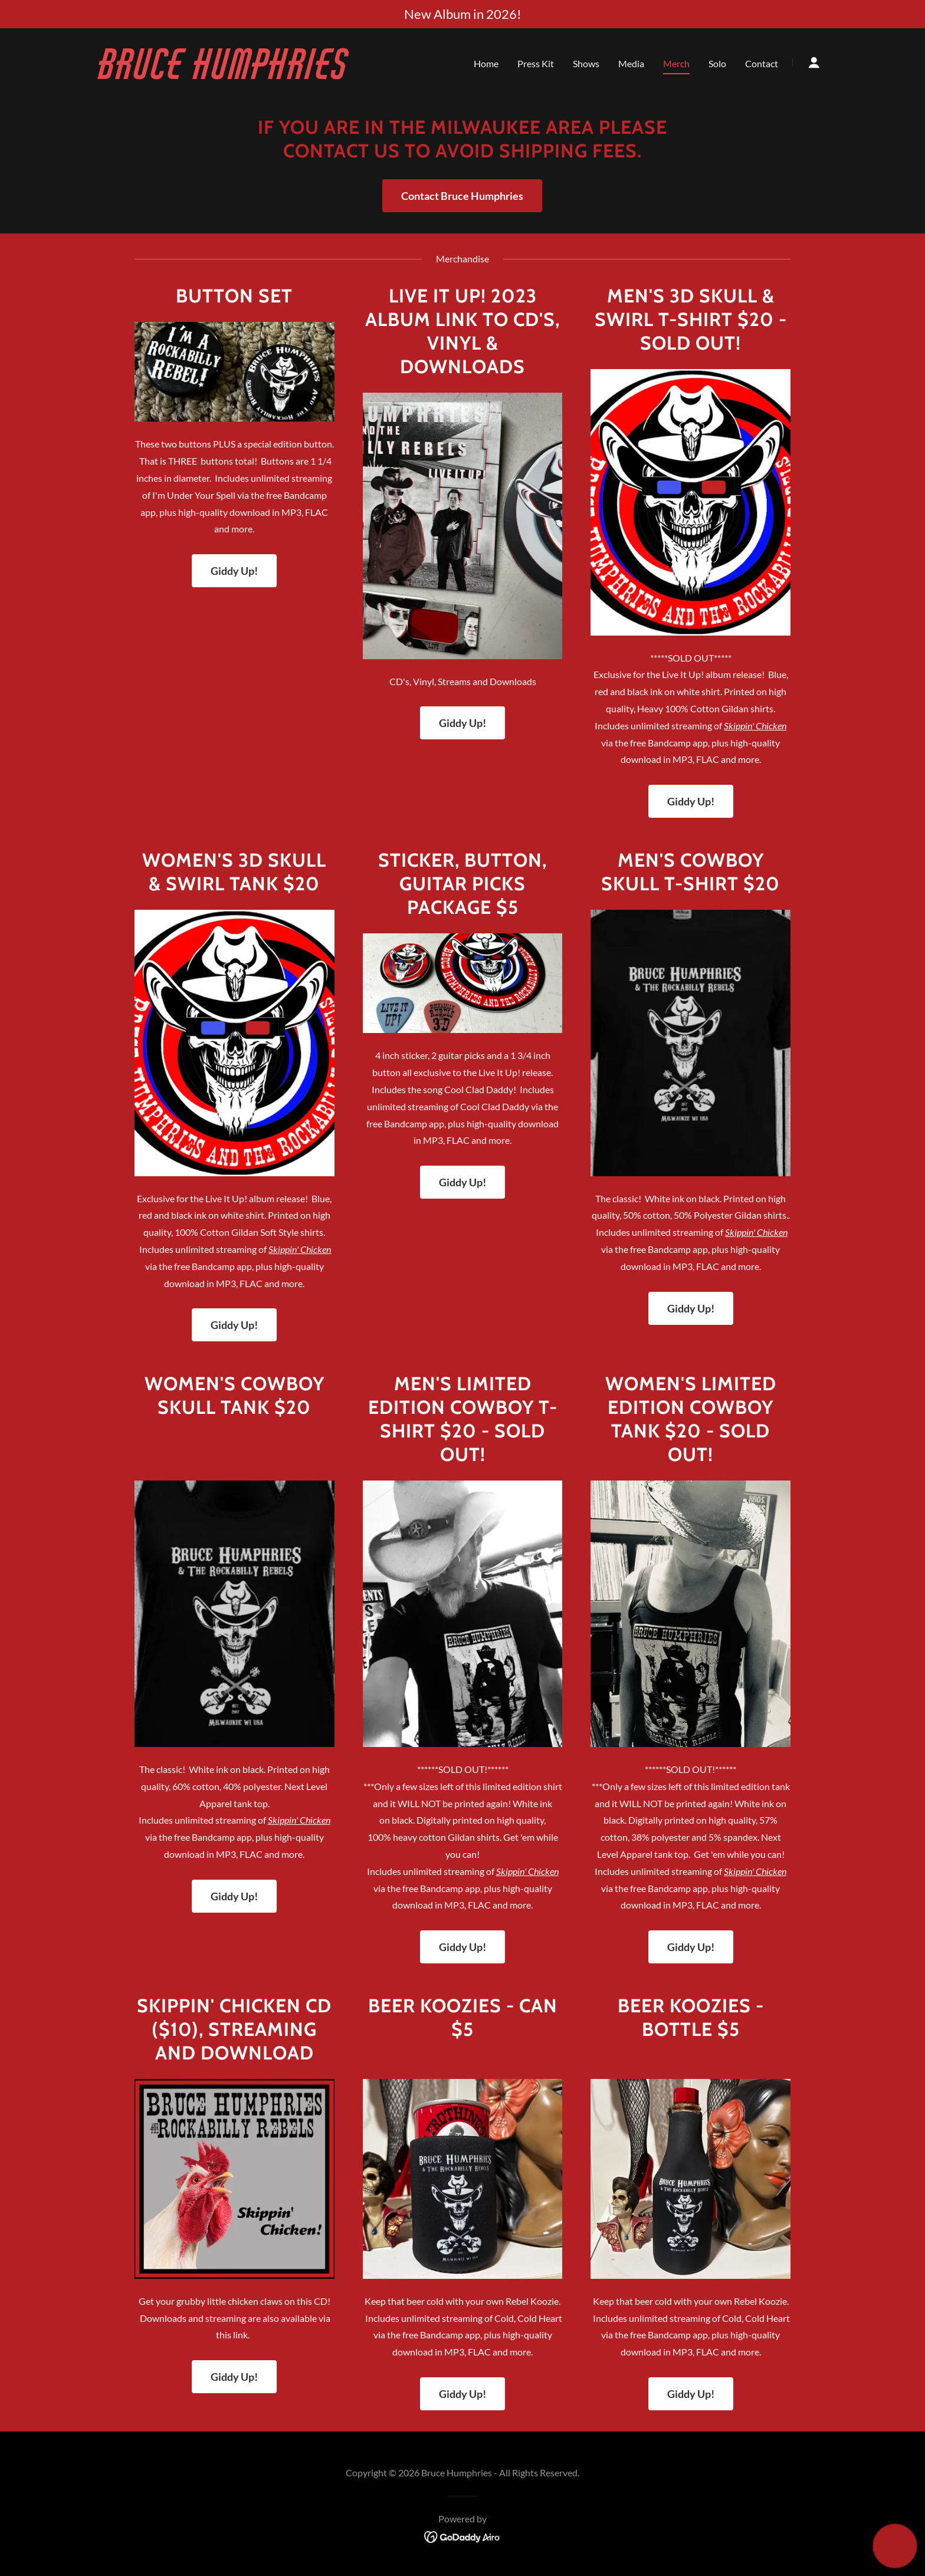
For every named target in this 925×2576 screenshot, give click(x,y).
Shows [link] (586, 63)
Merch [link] (676, 63)
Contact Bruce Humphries (462, 195)
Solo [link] (717, 63)
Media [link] (631, 63)
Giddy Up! (234, 570)
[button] (814, 62)
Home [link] (486, 63)
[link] (226, 75)
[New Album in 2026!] (462, 14)
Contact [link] (761, 63)
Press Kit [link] (535, 63)
